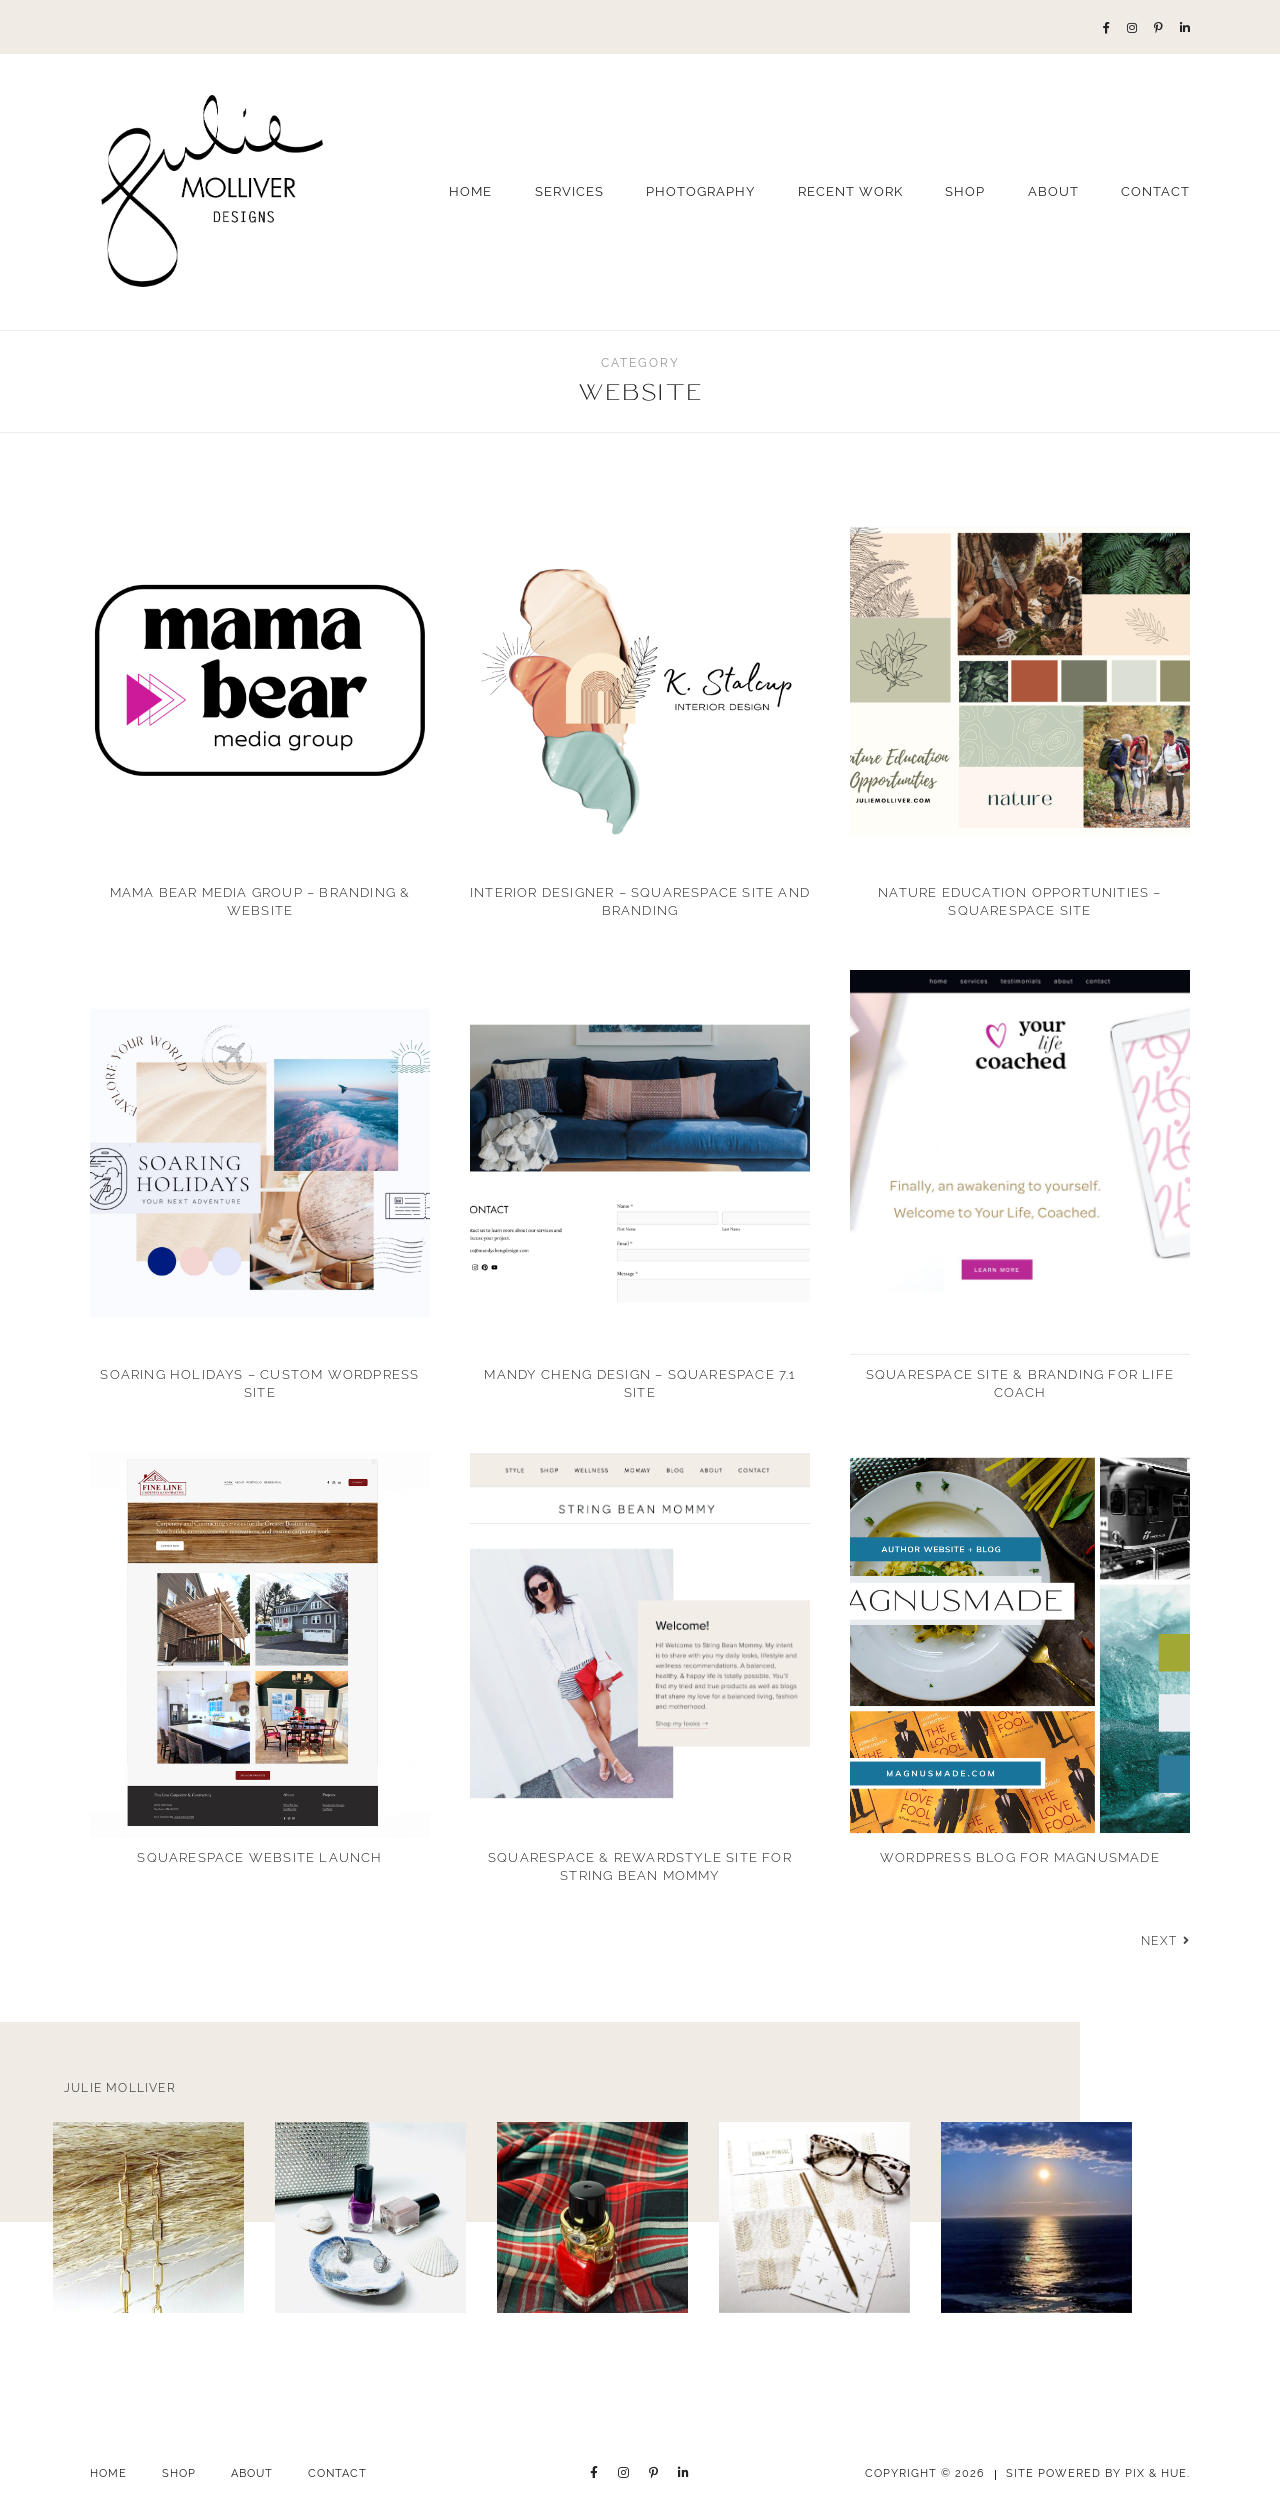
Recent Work (850, 191)
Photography (700, 191)
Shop (965, 191)
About (1053, 191)
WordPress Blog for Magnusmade (1020, 1857)
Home (470, 191)
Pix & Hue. (1157, 2473)
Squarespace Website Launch (259, 1857)
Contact (1155, 191)
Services (569, 191)
